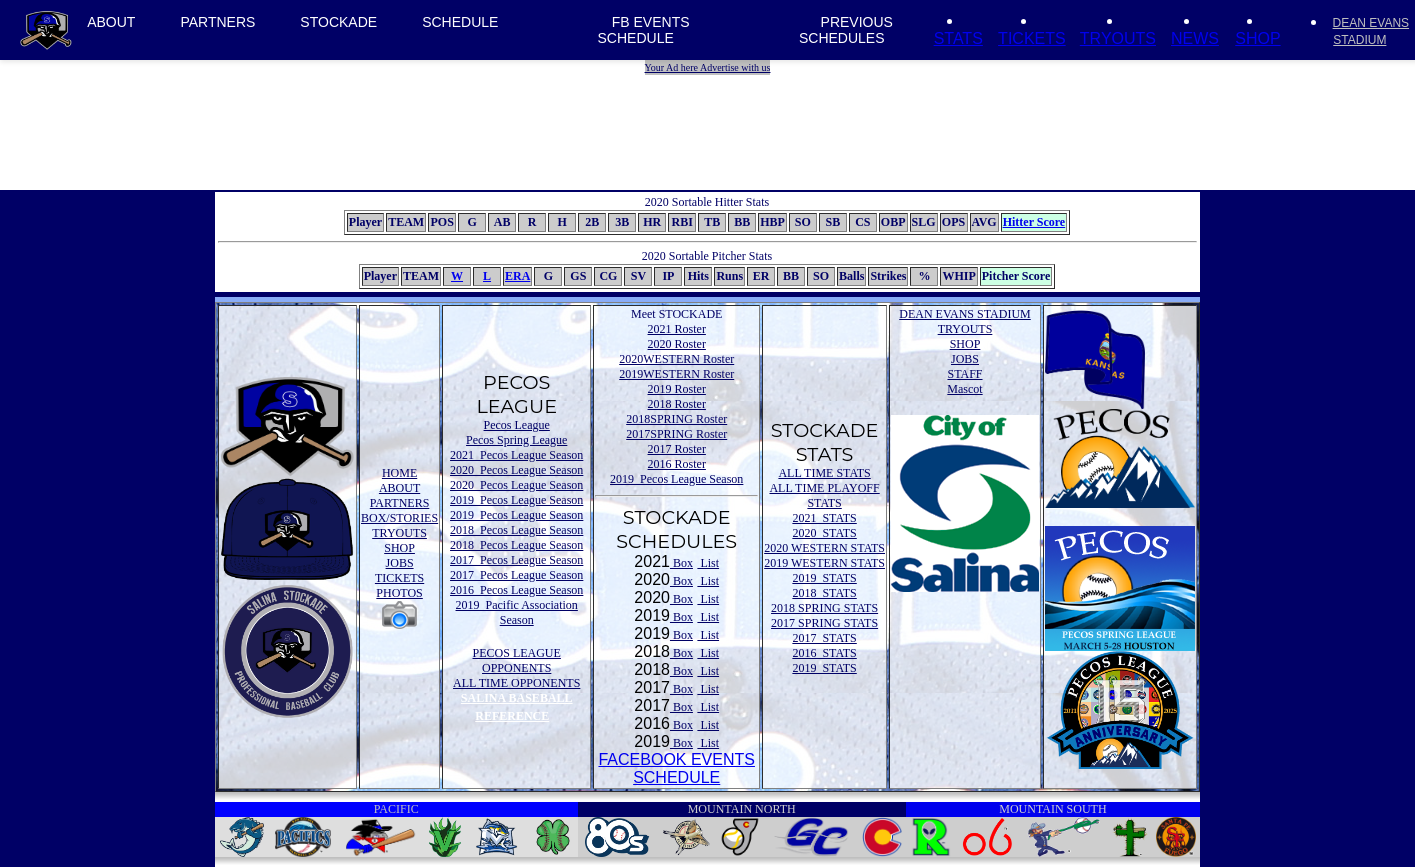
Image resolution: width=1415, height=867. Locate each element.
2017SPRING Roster (676, 434)
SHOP (1257, 38)
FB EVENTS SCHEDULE (644, 30)
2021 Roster (677, 329)
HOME (399, 473)
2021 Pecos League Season (516, 455)
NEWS (1195, 38)
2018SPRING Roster (676, 419)
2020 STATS (824, 533)
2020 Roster (677, 344)
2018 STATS (824, 593)
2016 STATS (824, 653)
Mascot (964, 389)
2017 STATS (824, 638)
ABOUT (111, 22)
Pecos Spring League (516, 440)
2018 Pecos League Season (516, 530)
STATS (958, 38)
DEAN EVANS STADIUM (965, 314)
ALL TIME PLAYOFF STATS (824, 495)
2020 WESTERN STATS (824, 548)
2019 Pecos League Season (516, 500)
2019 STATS (824, 578)
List (708, 563)
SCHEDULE (460, 22)
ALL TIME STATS (824, 473)
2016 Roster (677, 464)
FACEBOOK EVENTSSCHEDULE (676, 768)
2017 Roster (677, 449)
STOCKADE (338, 22)
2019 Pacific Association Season (517, 612)
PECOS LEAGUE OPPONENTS (517, 660)
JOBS (400, 563)
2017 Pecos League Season (516, 560)
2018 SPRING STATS (824, 608)
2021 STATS (824, 518)
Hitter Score (1034, 222)
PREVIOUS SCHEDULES (846, 30)
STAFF (964, 374)
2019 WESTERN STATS (824, 563)
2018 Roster (677, 404)
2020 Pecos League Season (516, 470)
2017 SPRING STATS (824, 623)
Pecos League (517, 425)
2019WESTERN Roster (676, 374)
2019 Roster (677, 389)
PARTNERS (217, 22)
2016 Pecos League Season (516, 590)
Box (681, 563)
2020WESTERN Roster (676, 359)
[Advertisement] (710, 120)
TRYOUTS (1118, 38)
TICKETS (1032, 38)
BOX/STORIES (399, 518)
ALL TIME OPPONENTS (516, 683)
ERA (517, 276)
